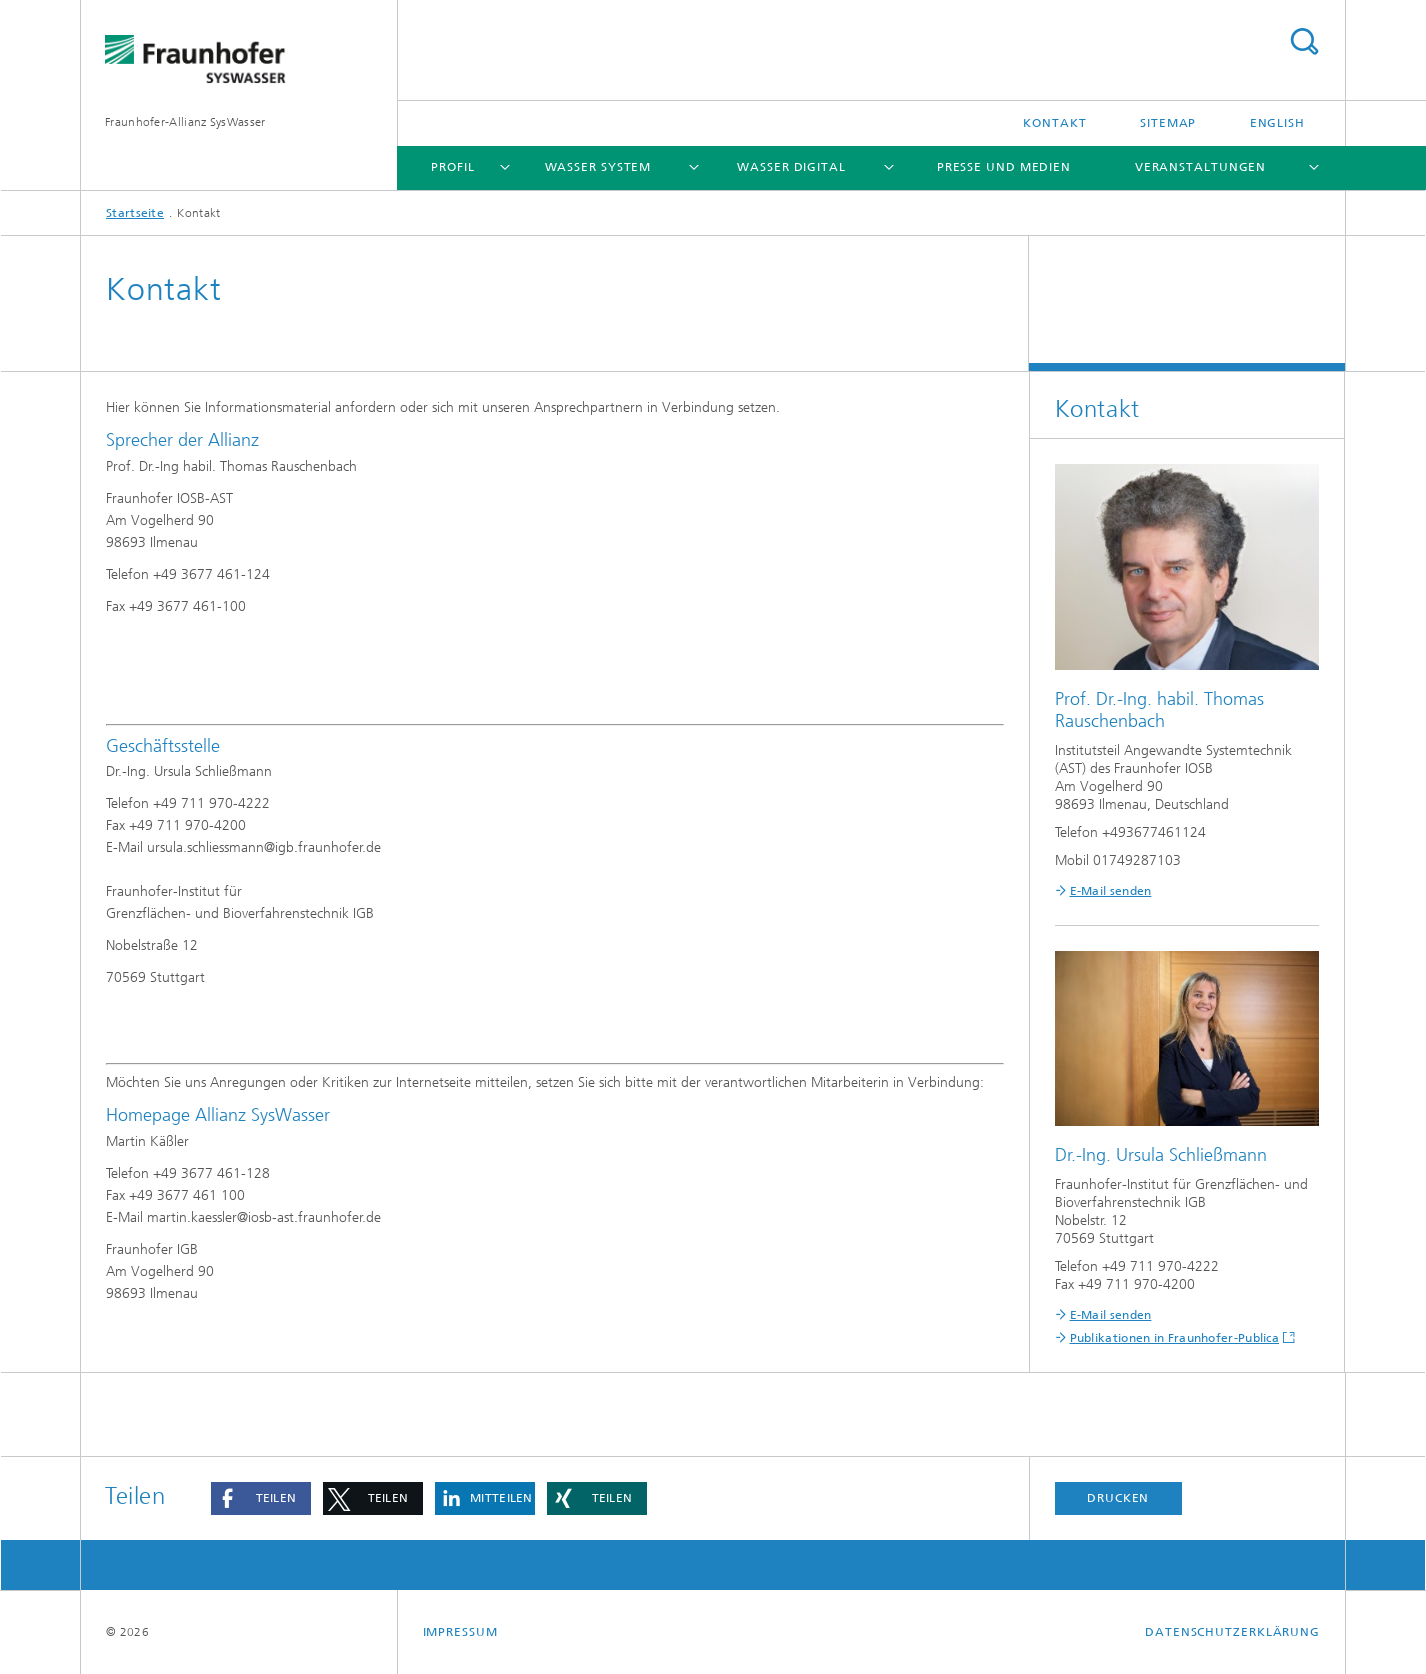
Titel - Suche (1304, 41)
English (1277, 123)
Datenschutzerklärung (1232, 1632)
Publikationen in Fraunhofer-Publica (1175, 1338)
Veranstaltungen (1201, 167)
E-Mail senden (1111, 891)
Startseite (135, 213)
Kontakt (1054, 123)
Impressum (460, 1632)
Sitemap (1168, 123)
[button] (261, 1498)
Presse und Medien (1004, 167)
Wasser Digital (791, 167)
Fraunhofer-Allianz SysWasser (185, 122)
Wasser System (598, 167)
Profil (452, 167)
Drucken (1118, 1498)
